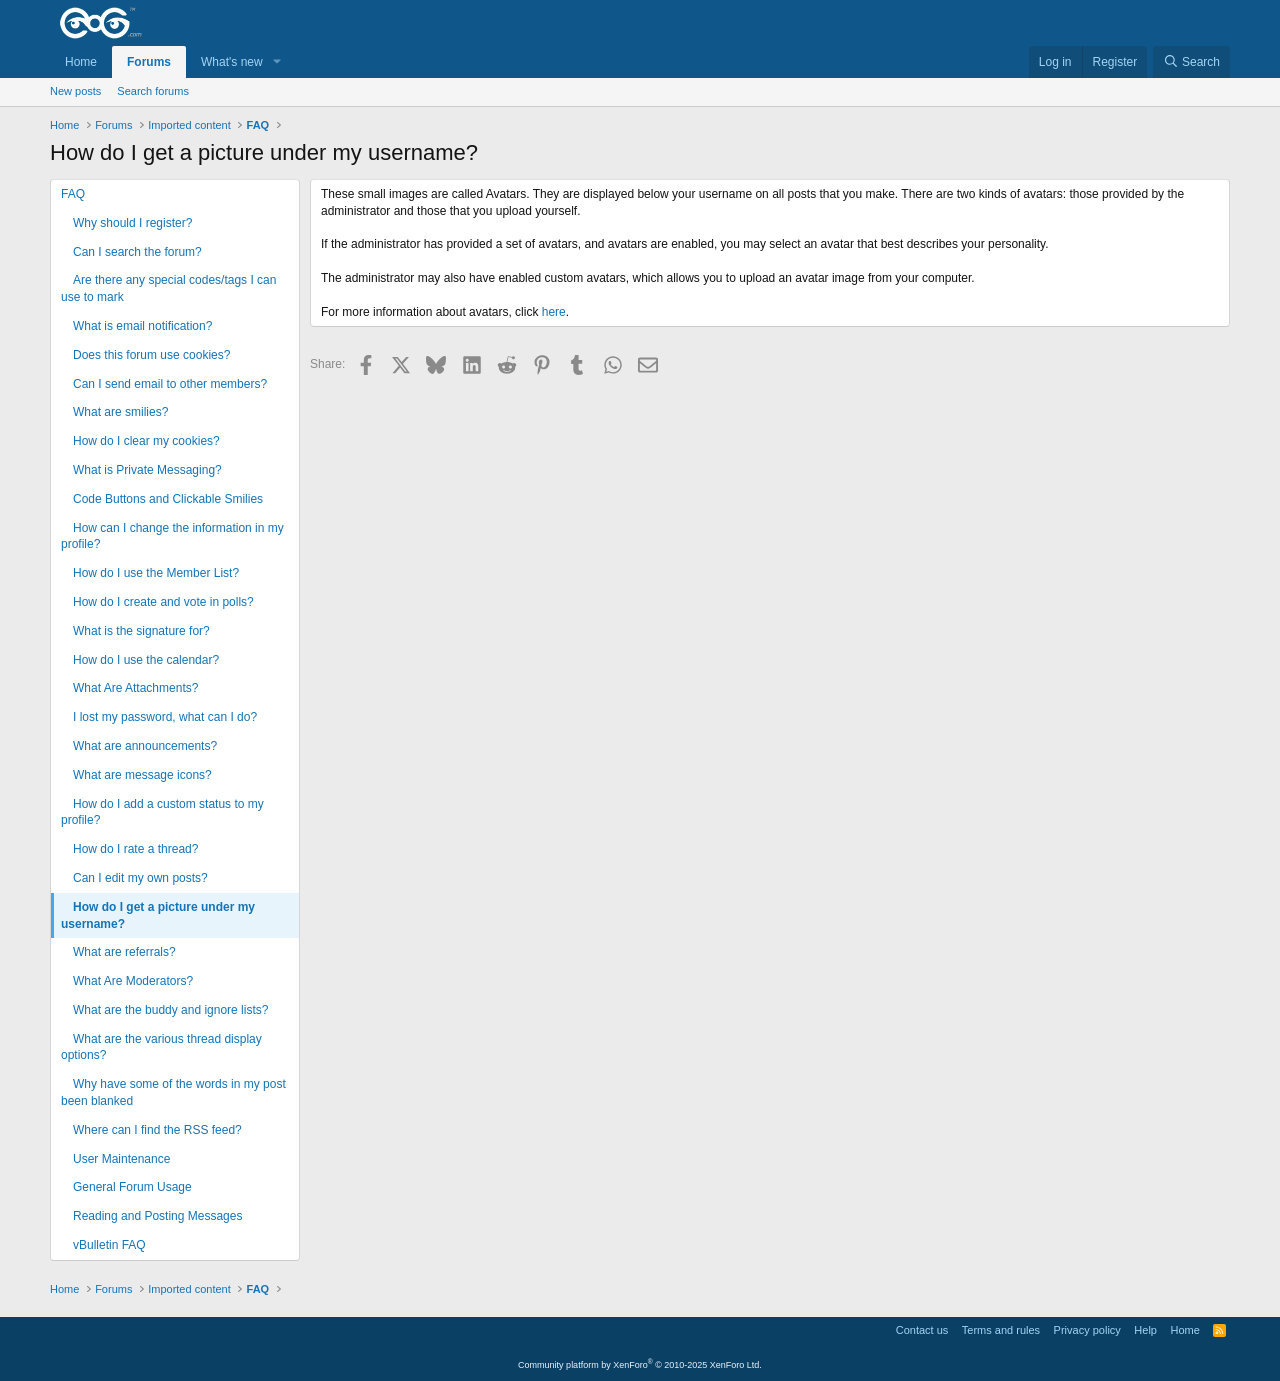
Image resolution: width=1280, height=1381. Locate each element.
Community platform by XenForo (640, 1365)
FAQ (73, 194)
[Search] (1191, 62)
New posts (75, 91)
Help (1145, 1330)
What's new (232, 62)
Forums (149, 62)
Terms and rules (1001, 1330)
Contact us (922, 1330)
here (554, 312)
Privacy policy (1087, 1330)
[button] (277, 62)
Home (81, 62)
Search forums (153, 91)
